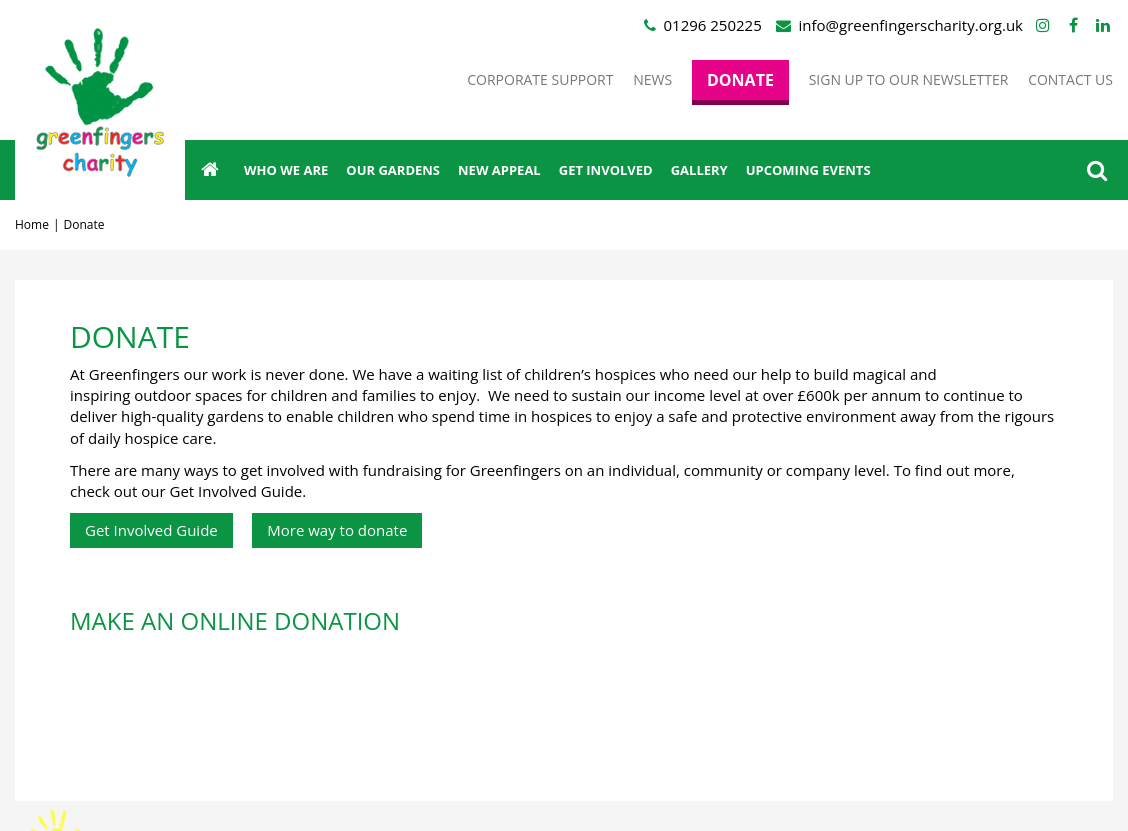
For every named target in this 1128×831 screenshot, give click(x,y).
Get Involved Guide (151, 530)
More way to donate (337, 530)
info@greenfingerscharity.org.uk (911, 25)
